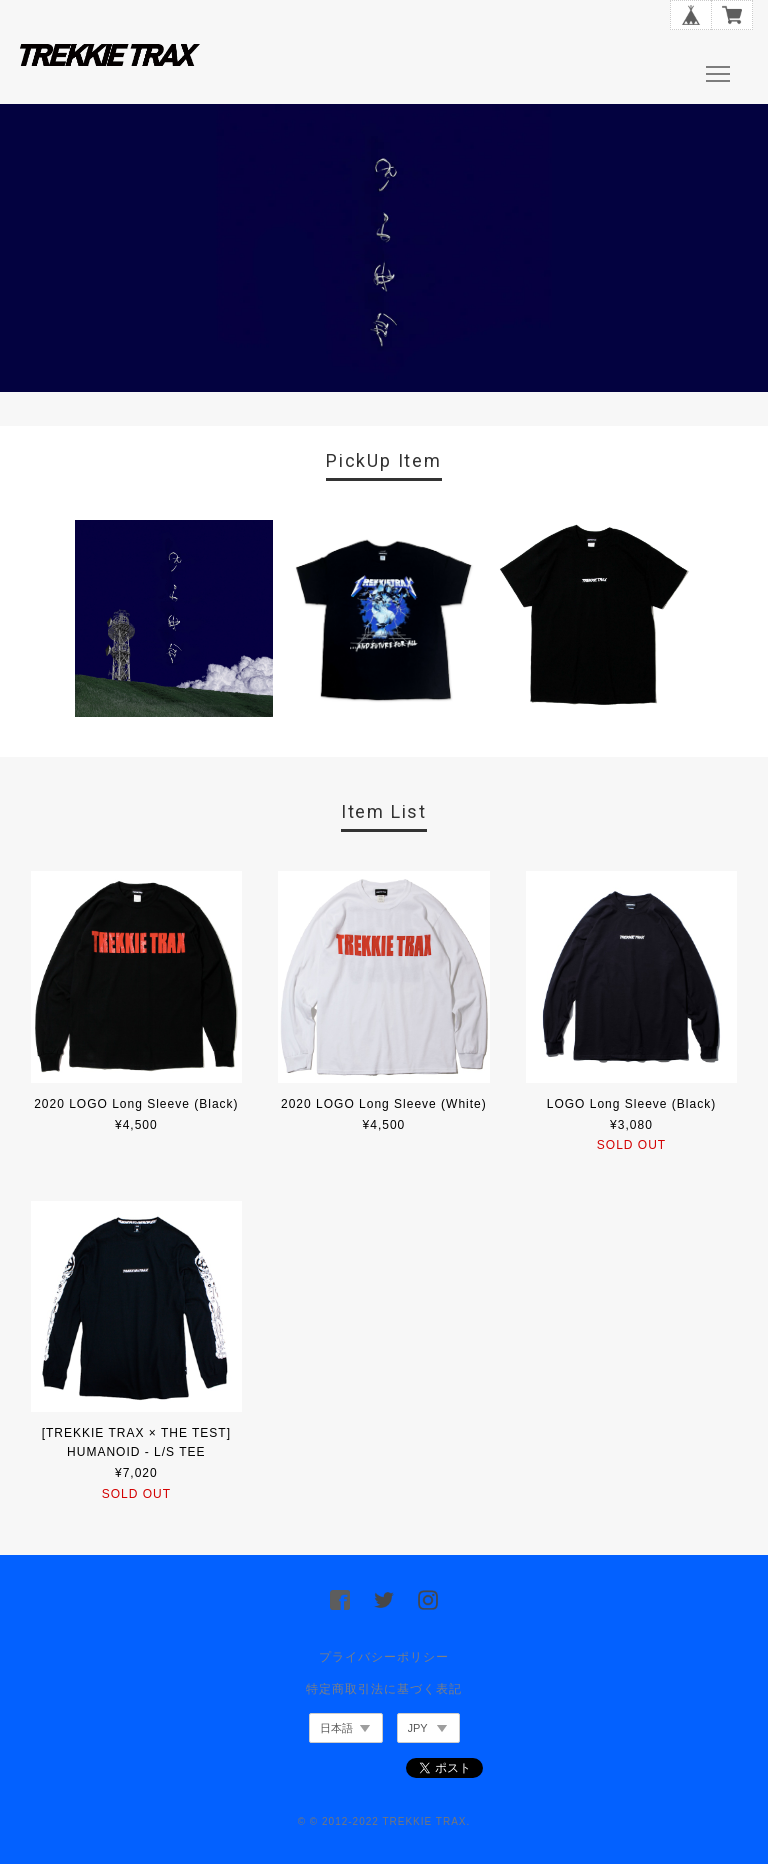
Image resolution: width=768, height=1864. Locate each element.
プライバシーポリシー (384, 1657)
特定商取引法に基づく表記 (384, 1689)
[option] (173, 618)
